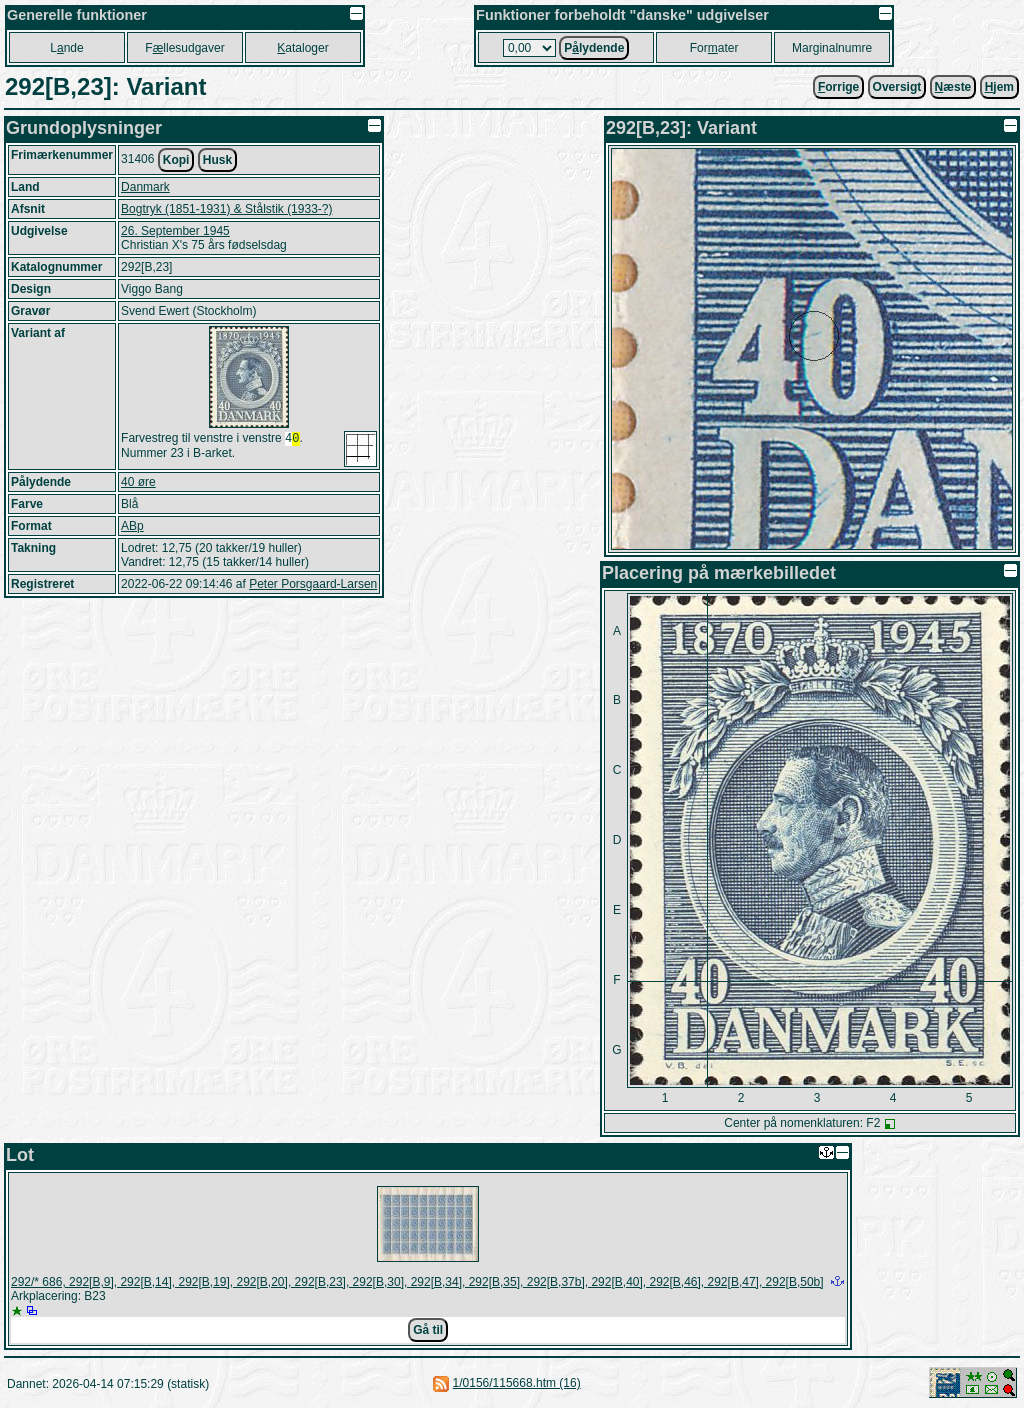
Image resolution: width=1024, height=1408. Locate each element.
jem (999, 87)
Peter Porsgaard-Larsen (313, 584)
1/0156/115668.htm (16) (517, 1383)
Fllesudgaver (184, 48)
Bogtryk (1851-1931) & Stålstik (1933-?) (226, 209)
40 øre (138, 482)
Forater (714, 48)
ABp (132, 526)
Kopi (176, 160)
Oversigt (897, 87)
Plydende (594, 48)
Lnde (66, 48)
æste (953, 87)
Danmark (145, 187)
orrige (838, 87)
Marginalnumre (832, 48)
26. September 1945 (175, 231)
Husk (217, 160)
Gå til (428, 1330)
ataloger (302, 48)
